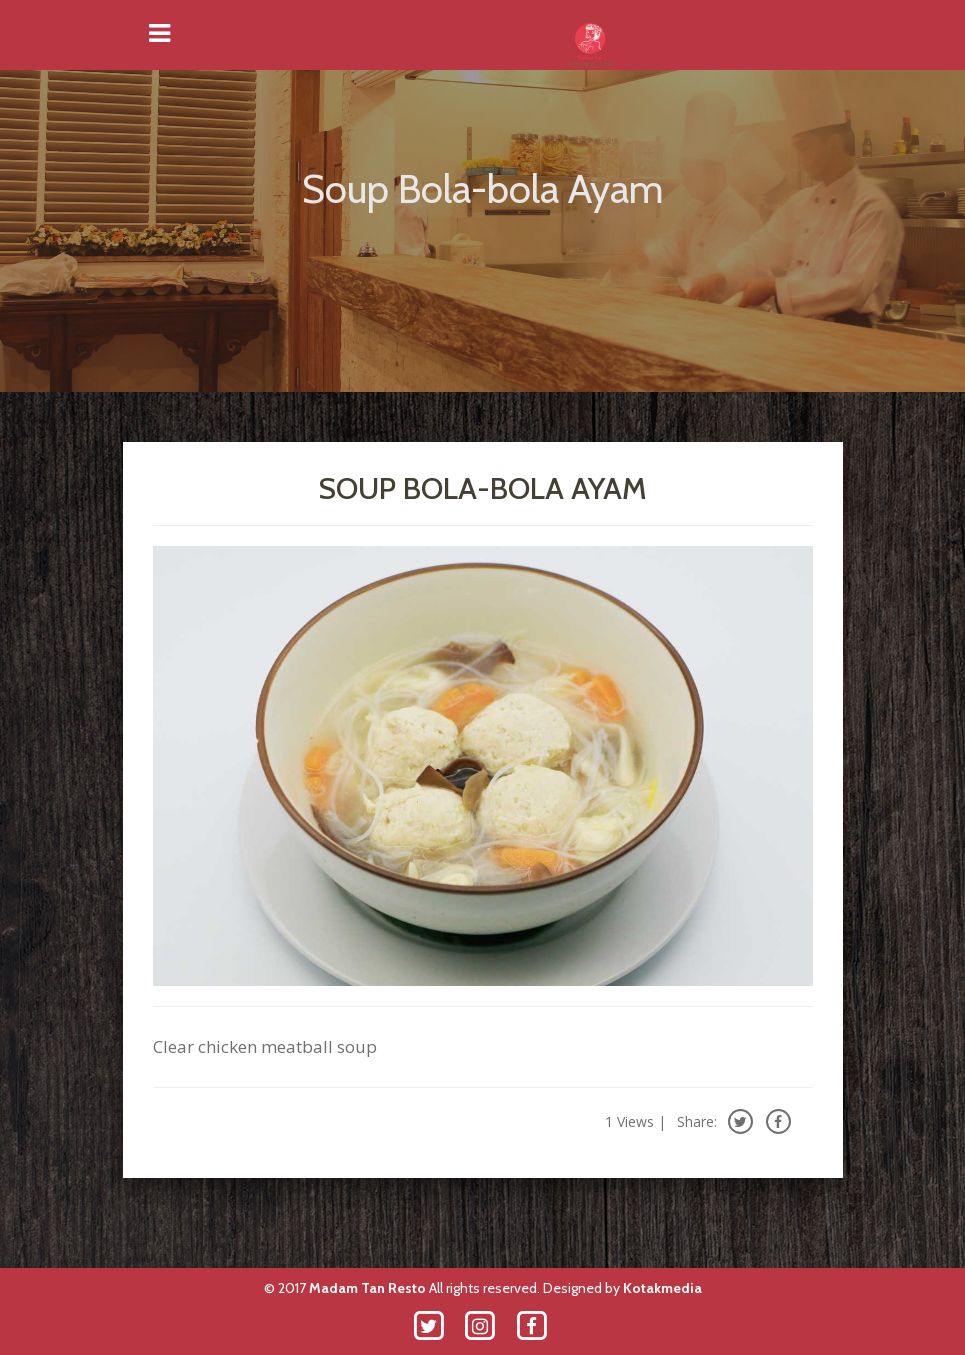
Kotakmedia (662, 1288)
